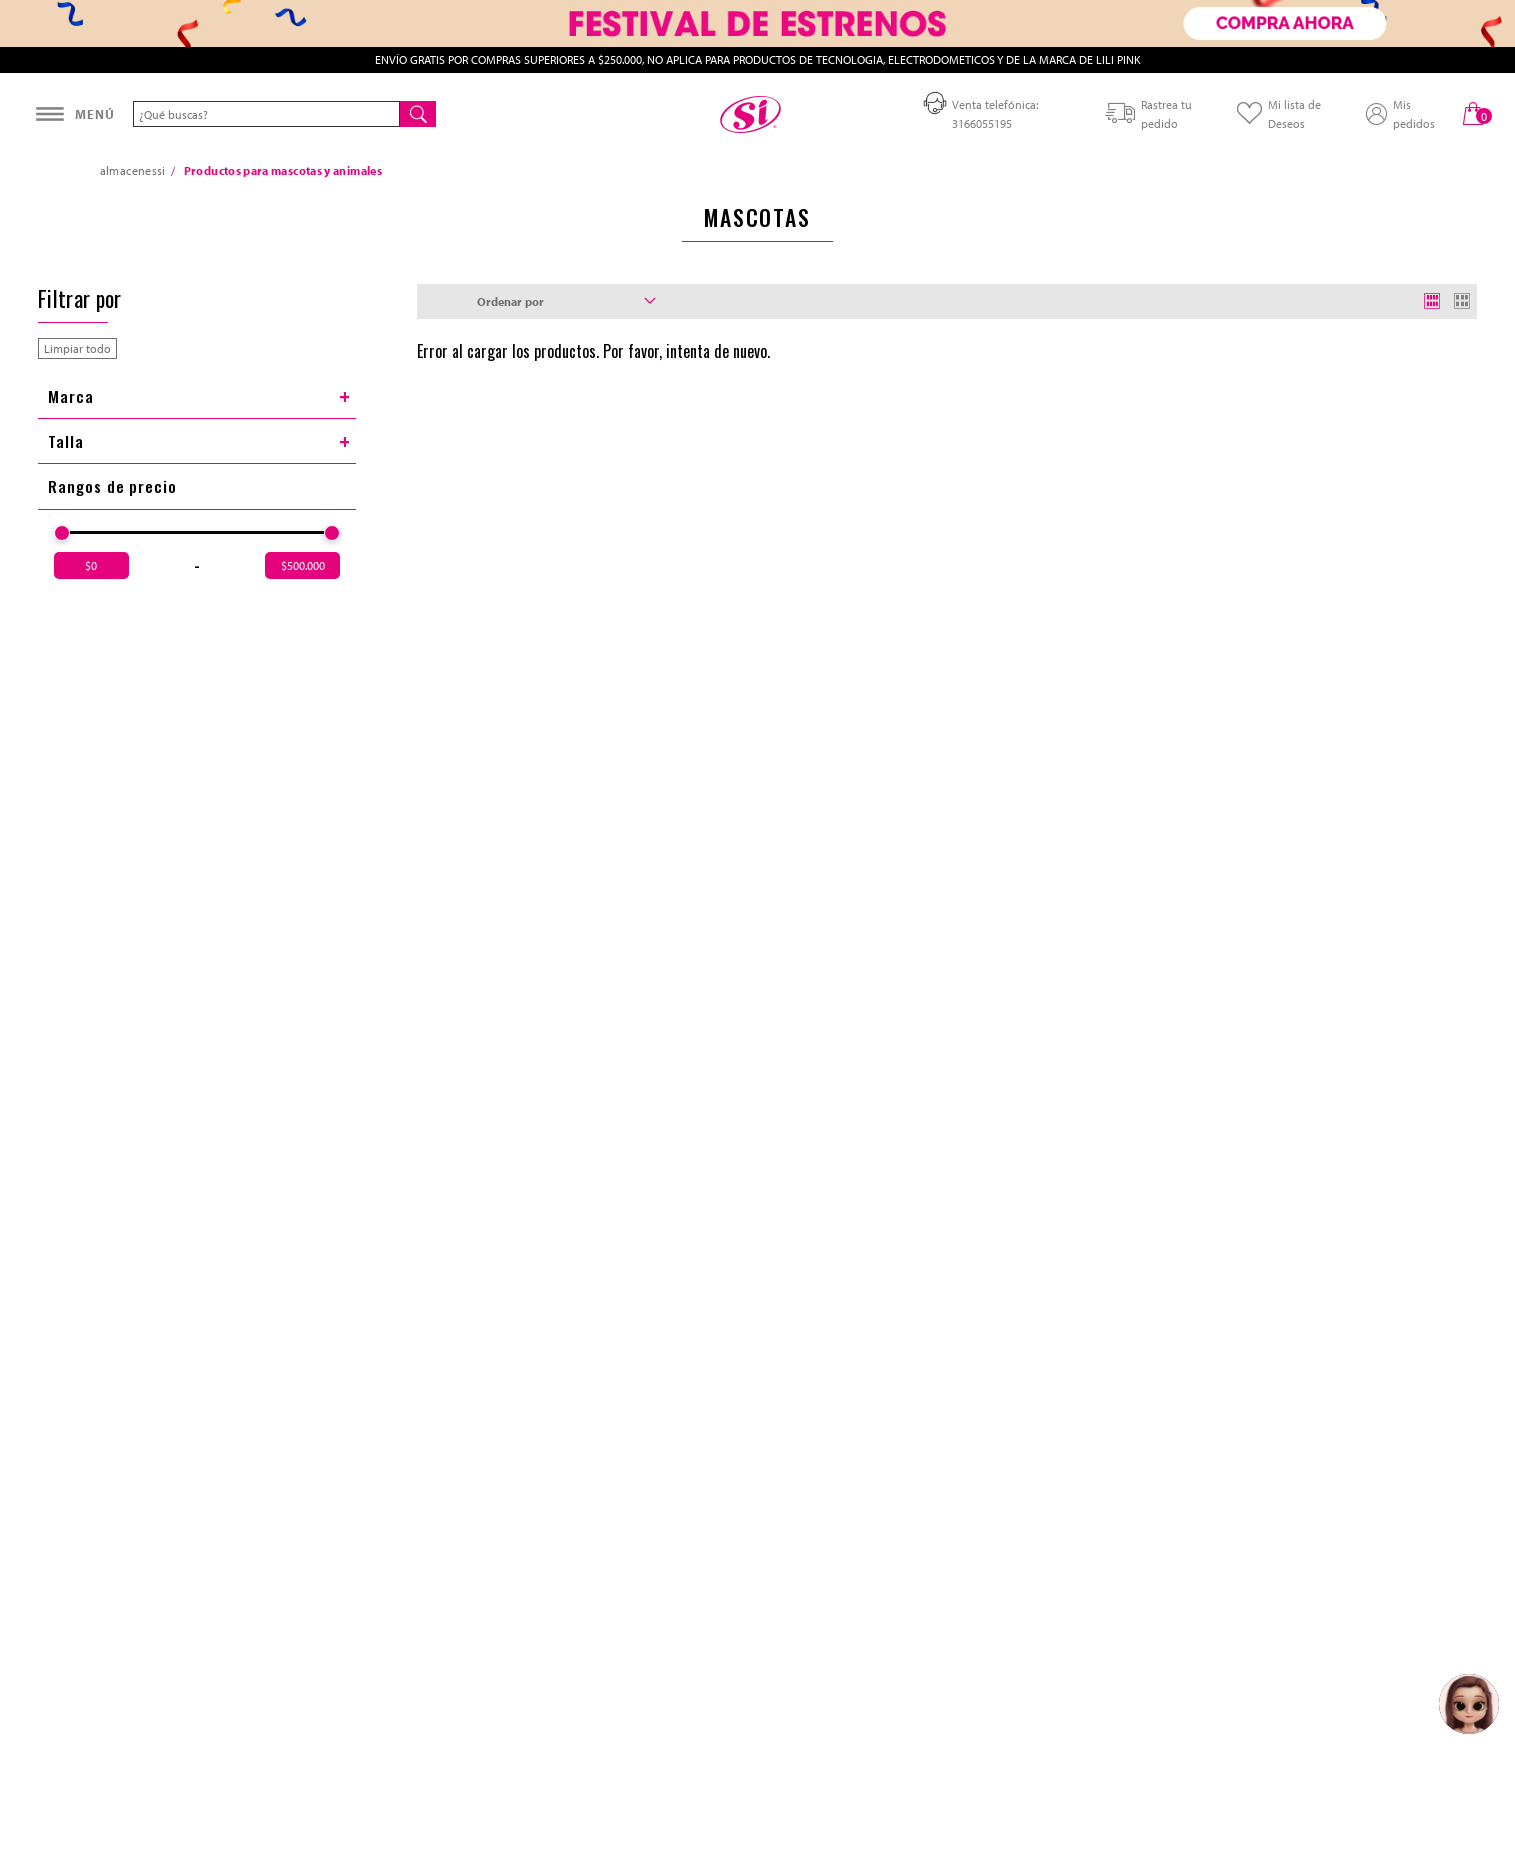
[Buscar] (418, 114)
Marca (199, 396)
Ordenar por (567, 301)
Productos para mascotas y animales (283, 170)
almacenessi (133, 170)
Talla (199, 441)
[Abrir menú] (75, 114)
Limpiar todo (77, 348)
